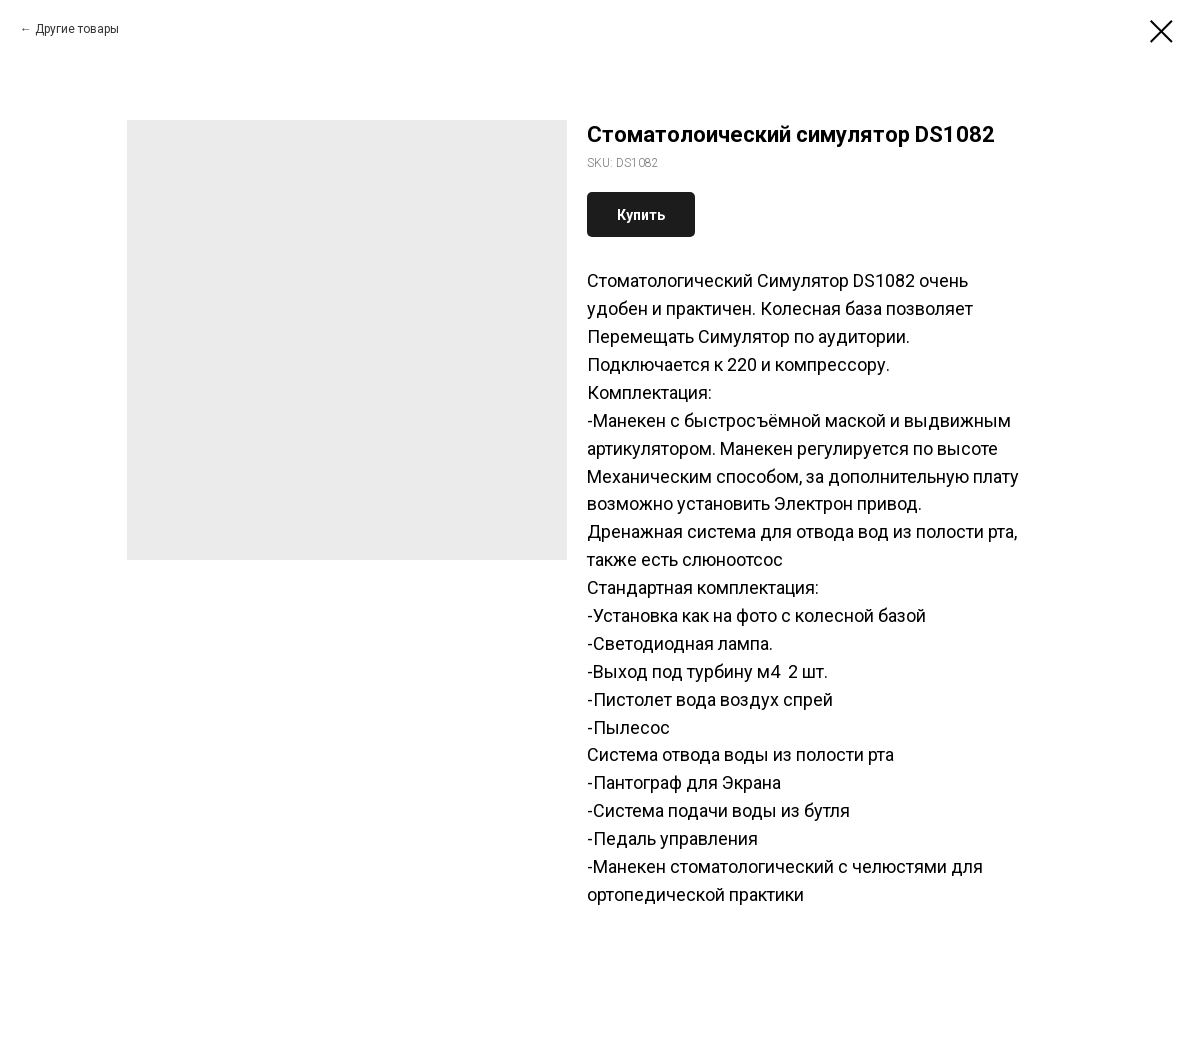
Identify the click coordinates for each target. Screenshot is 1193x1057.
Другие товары (77, 29)
